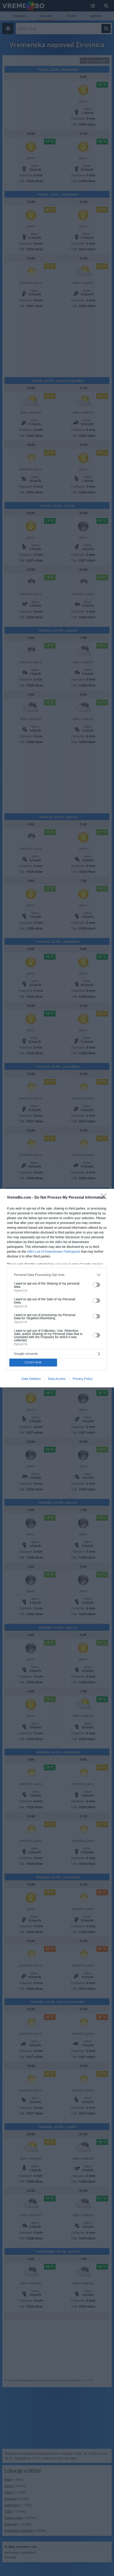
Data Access (57, 1379)
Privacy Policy (83, 1379)
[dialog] (57, 1288)
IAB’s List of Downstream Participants (53, 1251)
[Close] (105, 1197)
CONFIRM (33, 1362)
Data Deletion (31, 1379)
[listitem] (57, 1274)
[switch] (96, 1285)
